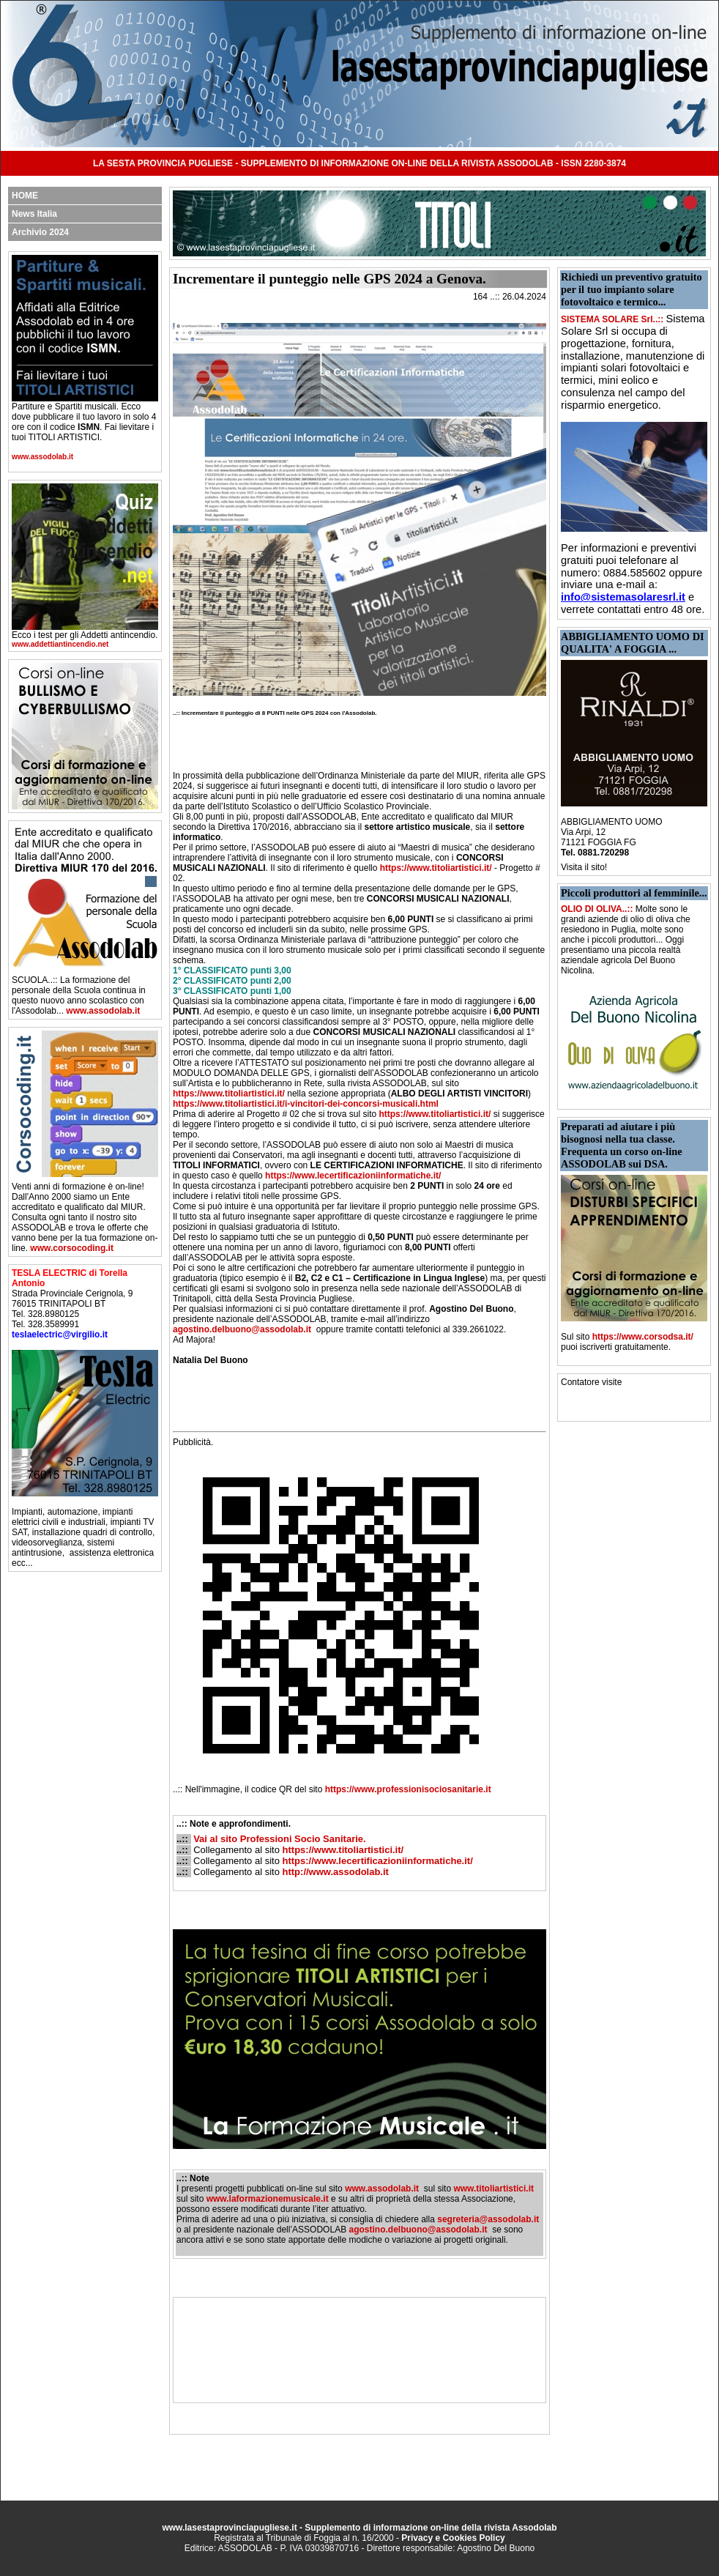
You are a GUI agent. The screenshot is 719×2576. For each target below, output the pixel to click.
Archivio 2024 (40, 232)
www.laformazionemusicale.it (267, 2199)
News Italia (34, 214)
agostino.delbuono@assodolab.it (242, 1329)
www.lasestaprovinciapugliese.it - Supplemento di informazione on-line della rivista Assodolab (359, 2528)
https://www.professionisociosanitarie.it (408, 1789)
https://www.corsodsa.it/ (642, 1337)
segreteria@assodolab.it (488, 2219)
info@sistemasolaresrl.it (623, 597)
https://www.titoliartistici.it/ (436, 868)
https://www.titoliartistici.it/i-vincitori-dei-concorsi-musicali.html (306, 1104)
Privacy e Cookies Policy (452, 2538)
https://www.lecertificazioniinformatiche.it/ (353, 1175)
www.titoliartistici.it (493, 2188)
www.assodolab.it (42, 457)
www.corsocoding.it (71, 1248)
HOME (25, 195)
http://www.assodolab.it (336, 1871)
